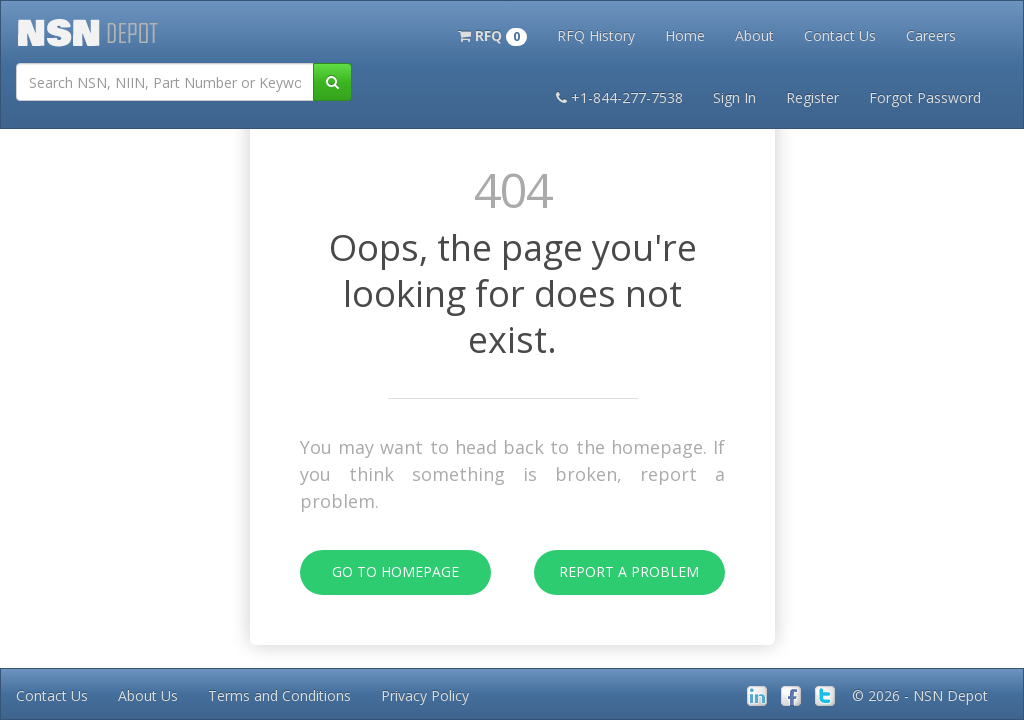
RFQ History (596, 35)
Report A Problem (617, 572)
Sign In (734, 97)
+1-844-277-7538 (619, 97)
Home (685, 35)
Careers (931, 35)
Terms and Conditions (279, 695)
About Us (148, 695)
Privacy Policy (425, 695)
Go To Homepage (379, 572)
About (754, 35)
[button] (492, 34)
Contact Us (840, 35)
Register (812, 97)
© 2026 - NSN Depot (920, 695)
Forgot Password (925, 97)
